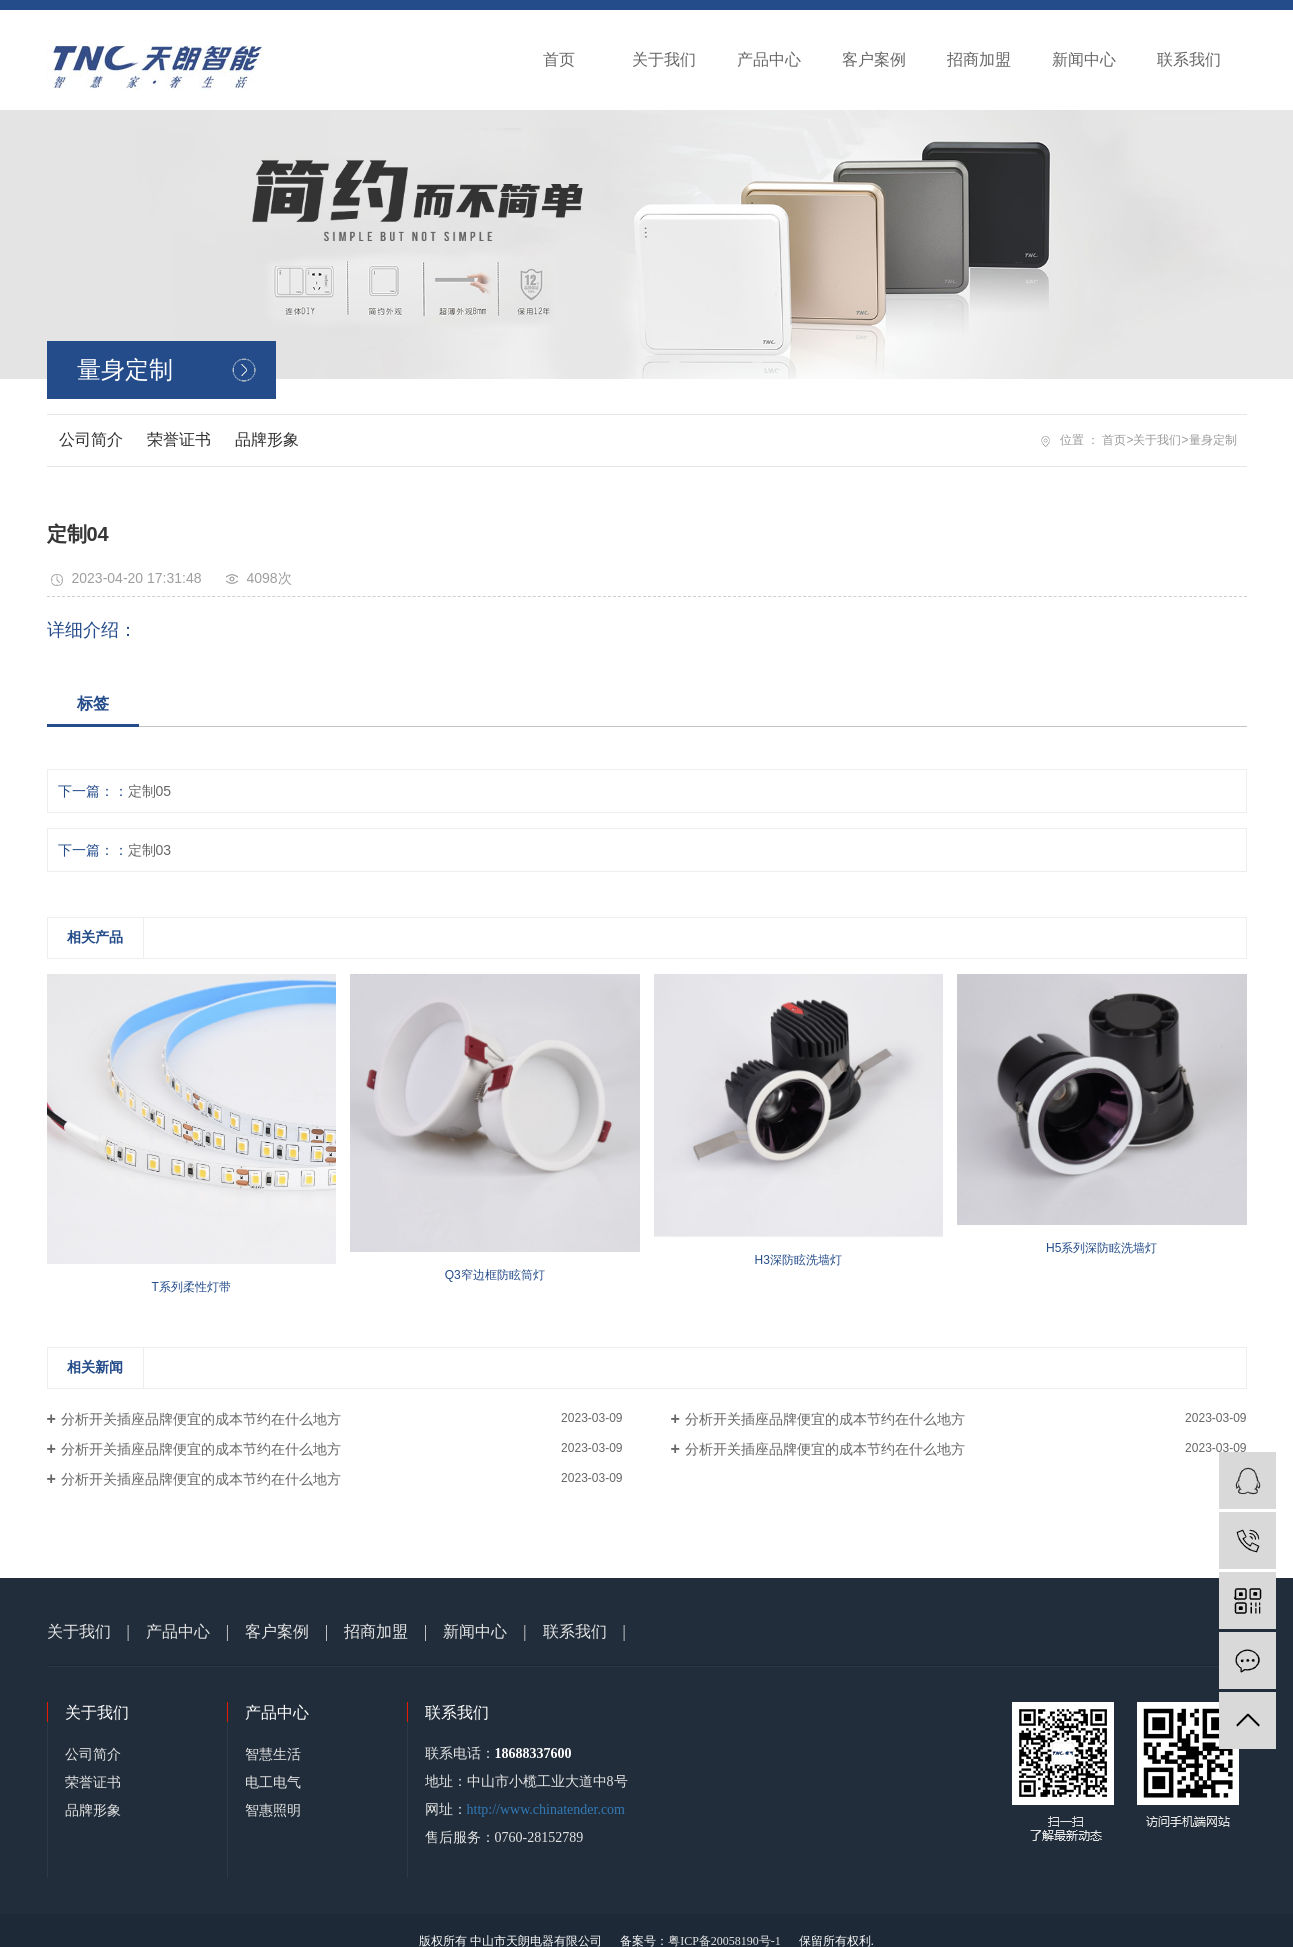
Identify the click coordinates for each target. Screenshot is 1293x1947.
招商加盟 (979, 59)
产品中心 (769, 59)
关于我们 (664, 59)
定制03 (150, 850)
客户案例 (874, 59)
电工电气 (273, 1782)
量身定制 (1213, 440)
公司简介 (91, 439)
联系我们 (1189, 59)
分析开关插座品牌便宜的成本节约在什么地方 (201, 1419)
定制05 (150, 791)
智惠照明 (273, 1810)
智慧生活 (273, 1754)
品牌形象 (267, 439)
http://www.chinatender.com (546, 1809)
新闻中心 (1084, 59)
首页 (559, 59)
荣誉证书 (179, 439)
